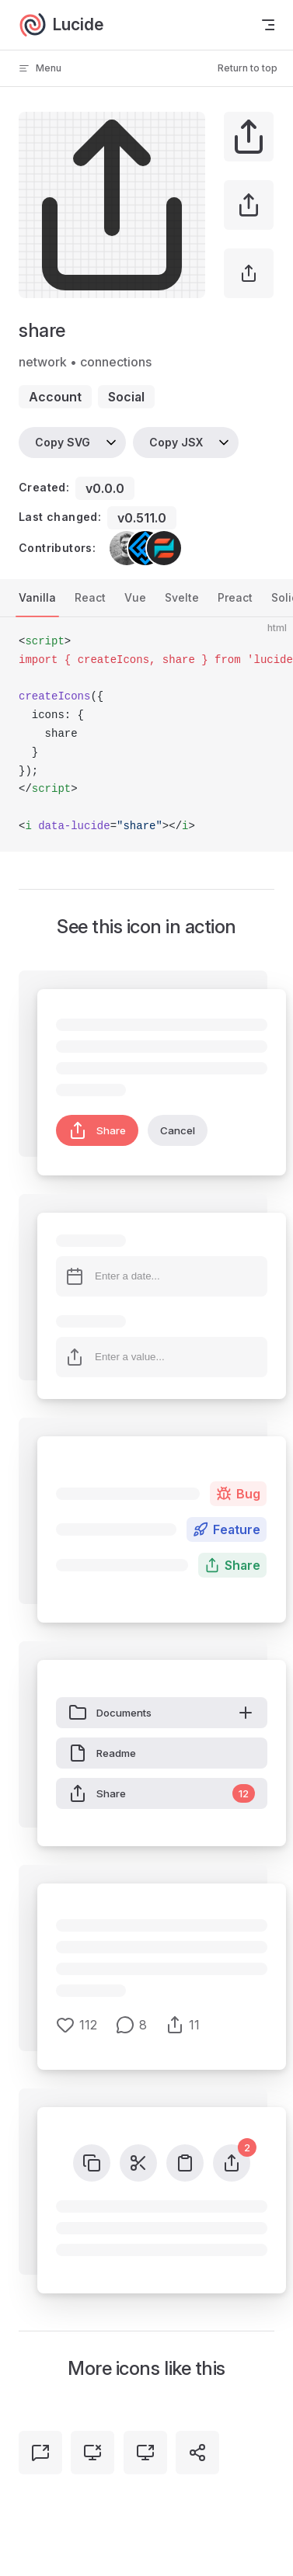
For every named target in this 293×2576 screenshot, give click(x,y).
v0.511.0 (141, 518)
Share (97, 1130)
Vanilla (37, 597)
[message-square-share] (40, 2452)
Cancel (177, 1130)
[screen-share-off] (92, 2452)
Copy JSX (176, 442)
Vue (135, 597)
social (126, 396)
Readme (102, 1753)
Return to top (247, 68)
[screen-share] (145, 2452)
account (55, 396)
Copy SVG (62, 442)
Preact (235, 597)
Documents (161, 1712)
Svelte (182, 597)
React (90, 597)
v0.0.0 (104, 488)
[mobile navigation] (268, 25)
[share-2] (197, 2452)
